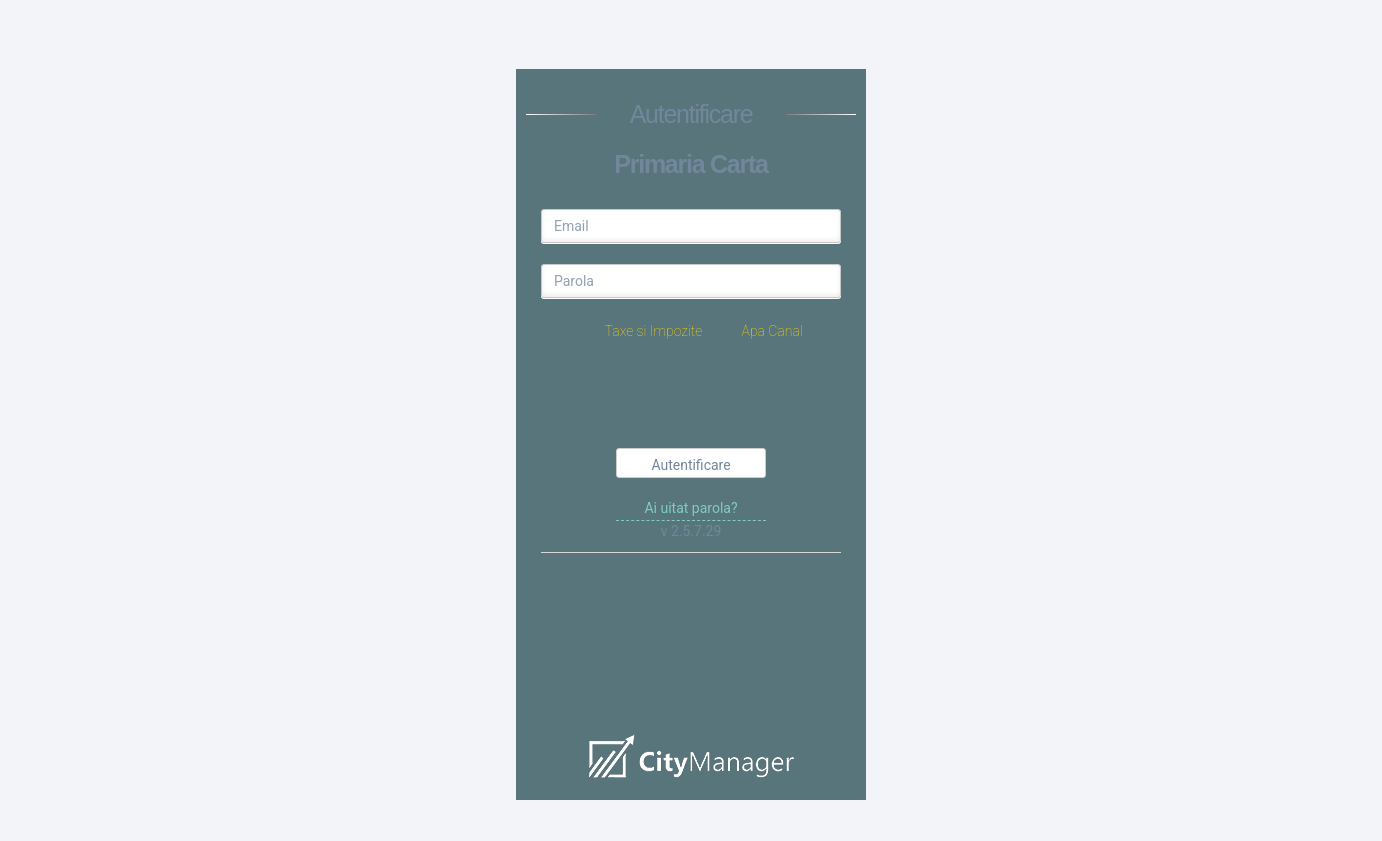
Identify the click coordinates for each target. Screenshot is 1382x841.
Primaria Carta (690, 164)
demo (691, 647)
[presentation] (693, 398)
